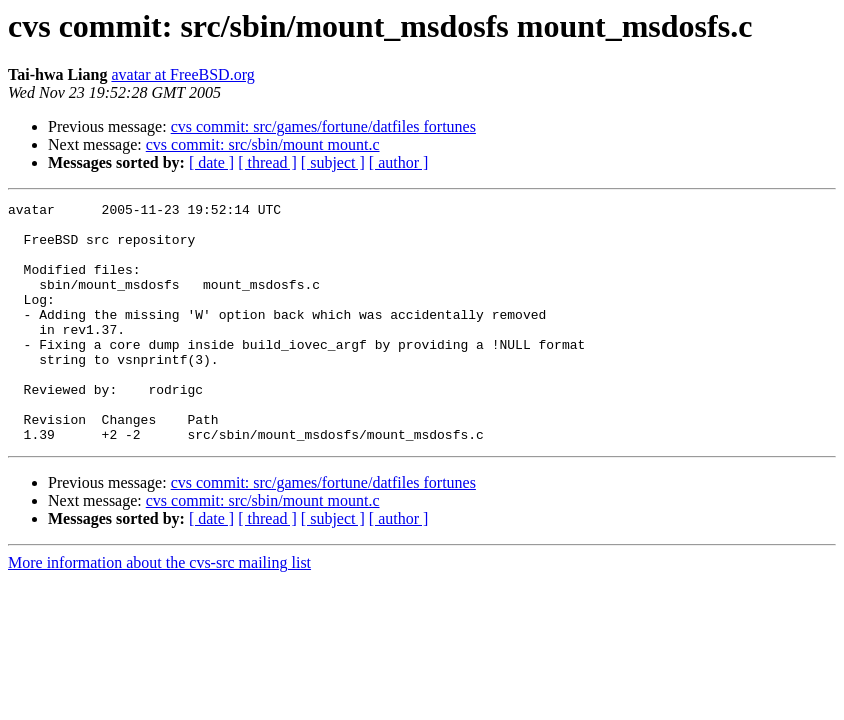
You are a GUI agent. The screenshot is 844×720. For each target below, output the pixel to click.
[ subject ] (333, 162)
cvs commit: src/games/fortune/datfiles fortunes (323, 126)
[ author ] (399, 162)
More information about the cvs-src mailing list (159, 610)
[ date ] (211, 162)
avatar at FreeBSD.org (182, 74)
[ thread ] (267, 162)
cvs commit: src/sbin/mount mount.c (263, 144)
